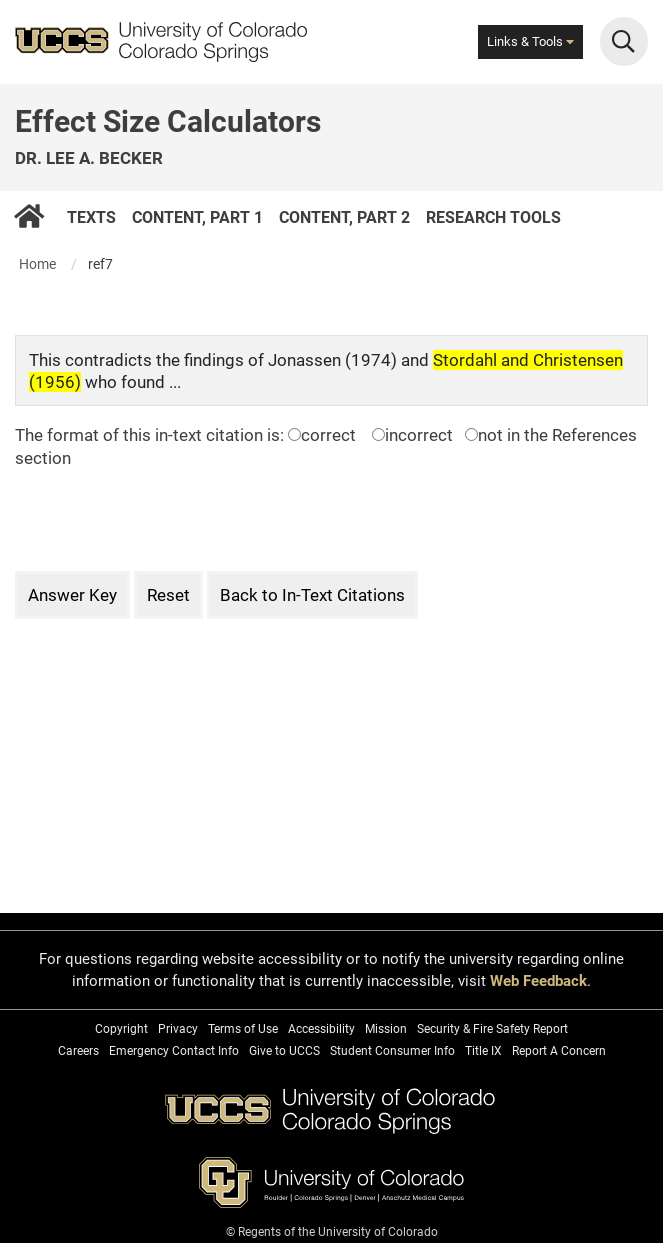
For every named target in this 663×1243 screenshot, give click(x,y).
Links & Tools (530, 41)
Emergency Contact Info (174, 1051)
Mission (386, 1029)
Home (37, 264)
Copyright (121, 1029)
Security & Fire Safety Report (492, 1029)
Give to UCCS (284, 1051)
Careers (78, 1051)
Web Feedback (538, 981)
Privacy (178, 1029)
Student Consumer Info (392, 1051)
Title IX (483, 1051)
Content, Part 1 (197, 216)
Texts (91, 216)
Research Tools (493, 216)
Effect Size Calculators (168, 121)
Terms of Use (243, 1029)
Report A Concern (559, 1051)
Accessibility (321, 1029)
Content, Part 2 (344, 216)
